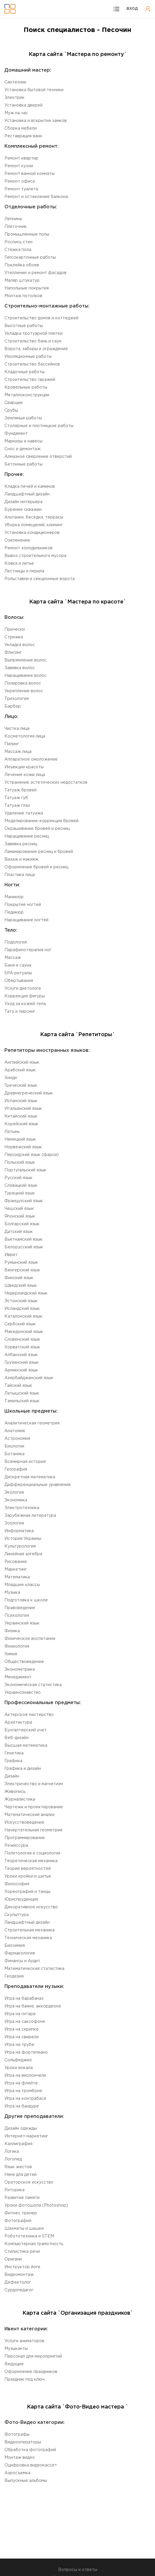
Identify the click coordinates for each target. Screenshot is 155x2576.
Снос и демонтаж (22, 449)
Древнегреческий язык (28, 1093)
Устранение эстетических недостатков (45, 782)
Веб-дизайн (16, 1738)
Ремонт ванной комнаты (29, 174)
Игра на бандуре (21, 2106)
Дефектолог (17, 2282)
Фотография (17, 2221)
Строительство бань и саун (32, 341)
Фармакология (19, 1953)
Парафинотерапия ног (27, 950)
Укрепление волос (23, 691)
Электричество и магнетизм (33, 1784)
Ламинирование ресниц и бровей (38, 852)
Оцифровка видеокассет (30, 2465)
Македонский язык (23, 1332)
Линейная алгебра (23, 1554)
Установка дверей (23, 105)
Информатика (19, 1531)
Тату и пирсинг (19, 1011)
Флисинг (13, 652)
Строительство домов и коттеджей (41, 318)
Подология (15, 942)
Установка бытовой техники (33, 90)
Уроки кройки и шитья (27, 1876)
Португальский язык (25, 1170)
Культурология (20, 1546)
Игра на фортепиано (26, 2052)
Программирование (24, 1838)
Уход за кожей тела (25, 1004)
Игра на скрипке (21, 2029)
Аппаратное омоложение (31, 759)
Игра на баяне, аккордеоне (32, 2006)
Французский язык (23, 1201)
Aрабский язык (20, 1070)
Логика (11, 2151)
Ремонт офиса (19, 181)
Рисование (15, 1562)
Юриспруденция (21, 1899)
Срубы (11, 410)
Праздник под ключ (24, 2379)
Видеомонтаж (19, 2274)
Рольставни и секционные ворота (39, 579)
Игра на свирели (21, 2037)
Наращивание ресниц (26, 836)
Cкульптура (16, 1915)
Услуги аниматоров (24, 2341)
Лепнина (13, 219)
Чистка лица (17, 728)
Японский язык (19, 1216)
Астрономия (17, 1438)
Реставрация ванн (23, 136)
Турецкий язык (19, 1193)
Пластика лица (19, 875)
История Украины (22, 1538)
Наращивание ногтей (26, 920)
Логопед (13, 2159)
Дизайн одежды (20, 2128)
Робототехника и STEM (29, 2236)
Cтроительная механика (29, 1930)
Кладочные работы (24, 372)
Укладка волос (19, 645)
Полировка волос (22, 683)
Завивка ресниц (20, 844)
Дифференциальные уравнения (37, 1485)
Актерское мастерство (29, 1715)
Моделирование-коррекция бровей (41, 821)
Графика (13, 1761)
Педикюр (14, 912)
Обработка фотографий (30, 2450)
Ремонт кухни (18, 166)
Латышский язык (21, 1393)
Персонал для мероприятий (33, 2356)
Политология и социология (32, 1853)
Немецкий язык (20, 1139)
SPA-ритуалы (18, 973)
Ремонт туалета (21, 189)
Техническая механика (28, 1938)
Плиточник (15, 226)
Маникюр (14, 897)
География (15, 1469)
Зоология (14, 1523)
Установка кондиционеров (32, 532)
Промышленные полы (26, 234)
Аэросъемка (17, 2473)
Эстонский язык (20, 1301)
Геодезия (14, 1976)
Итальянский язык (23, 1108)
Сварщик (13, 403)
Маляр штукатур (22, 280)
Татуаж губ (16, 798)
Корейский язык (21, 1124)
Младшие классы (22, 1585)
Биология (14, 1446)
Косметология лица (24, 736)
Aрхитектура (18, 1722)
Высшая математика (25, 1745)
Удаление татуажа (23, 813)
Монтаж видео (19, 2457)
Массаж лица (18, 752)
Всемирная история (25, 1462)
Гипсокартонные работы (30, 257)
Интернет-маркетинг (26, 2136)
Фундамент (16, 433)
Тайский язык (18, 1385)
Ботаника (14, 1454)
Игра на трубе (19, 2045)
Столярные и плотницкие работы (39, 426)
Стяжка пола (17, 250)
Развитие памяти (22, 2198)
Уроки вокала (18, 2068)
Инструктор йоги (22, 2267)
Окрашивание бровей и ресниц (37, 828)
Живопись (14, 1791)
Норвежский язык (23, 1147)
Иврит (10, 1255)
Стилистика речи (22, 2251)
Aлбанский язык (21, 1355)
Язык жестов (18, 2167)
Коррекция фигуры (24, 996)
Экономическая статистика (33, 1685)
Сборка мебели (20, 128)
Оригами (13, 2259)
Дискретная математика (29, 1477)
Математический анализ (29, 1815)
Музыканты (16, 2348)
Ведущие (14, 2364)
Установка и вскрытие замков (35, 121)
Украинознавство (22, 1692)
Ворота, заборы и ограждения (36, 349)
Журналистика (19, 1799)
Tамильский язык (22, 1401)
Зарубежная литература (30, 1515)
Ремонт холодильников (28, 548)
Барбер (12, 706)
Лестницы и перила (24, 571)
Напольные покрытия (26, 288)
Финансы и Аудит (22, 1961)
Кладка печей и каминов (29, 486)
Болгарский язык (22, 1224)
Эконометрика (19, 1669)
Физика (12, 1631)
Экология (14, 1492)
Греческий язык (20, 1085)
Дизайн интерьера (23, 502)
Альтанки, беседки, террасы (33, 517)
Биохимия (14, 1945)
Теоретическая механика (31, 1861)
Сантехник (15, 82)
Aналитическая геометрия (32, 1423)
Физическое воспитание (30, 1638)
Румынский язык (21, 1262)
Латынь (11, 1132)
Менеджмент (18, 1677)
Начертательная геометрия (33, 1830)
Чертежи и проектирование (33, 1807)
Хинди (10, 1078)
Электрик (14, 97)
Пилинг (11, 744)
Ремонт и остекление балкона (36, 197)
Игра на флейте (21, 2083)
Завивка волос (19, 668)
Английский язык (21, 1062)
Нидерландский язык (26, 1293)
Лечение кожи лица (24, 775)
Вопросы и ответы (77, 2570)
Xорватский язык (22, 1347)
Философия (16, 1884)
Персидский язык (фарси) (31, 1155)
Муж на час (16, 113)
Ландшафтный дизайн (27, 494)
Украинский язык (22, 1623)
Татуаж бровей (20, 790)
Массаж (12, 957)
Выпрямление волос (25, 660)
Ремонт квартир (21, 158)
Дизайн (11, 1776)
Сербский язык (20, 1324)
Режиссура (16, 1845)
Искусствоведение (24, 1822)
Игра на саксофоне (24, 2021)
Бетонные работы (23, 464)
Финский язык (18, 1278)
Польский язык (19, 1162)
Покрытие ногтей (22, 905)
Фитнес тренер (20, 2213)
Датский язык (18, 1232)
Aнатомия (14, 1431)
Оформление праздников (30, 2372)
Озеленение (17, 540)
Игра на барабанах (24, 1998)
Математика (17, 1577)
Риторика (14, 2190)
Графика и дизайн (22, 1768)
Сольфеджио (18, 2060)
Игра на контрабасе (25, 2098)
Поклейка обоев (21, 265)
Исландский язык (22, 1308)
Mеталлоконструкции (26, 395)
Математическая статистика (34, 1968)
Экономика (15, 1500)
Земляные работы (23, 418)
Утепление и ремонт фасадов (35, 273)
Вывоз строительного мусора (35, 556)
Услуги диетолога (22, 988)
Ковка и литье (19, 563)
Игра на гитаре (20, 2014)
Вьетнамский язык (23, 1239)
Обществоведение (24, 1662)
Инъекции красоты (24, 767)
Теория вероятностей (27, 1868)
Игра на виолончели (25, 2075)
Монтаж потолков (23, 296)
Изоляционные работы (28, 356)
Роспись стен (18, 242)
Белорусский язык (23, 1247)
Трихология (16, 699)
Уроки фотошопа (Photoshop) (36, 2205)
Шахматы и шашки (24, 2228)
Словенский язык (22, 1339)
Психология (16, 1615)
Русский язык (18, 1178)
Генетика (14, 1753)
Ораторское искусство (28, 2182)
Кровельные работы (25, 387)
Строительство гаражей (29, 379)
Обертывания (18, 981)
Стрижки (13, 637)
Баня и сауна (17, 965)
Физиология (16, 1646)
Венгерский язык (22, 1270)
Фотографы (17, 2434)
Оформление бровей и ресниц (36, 867)
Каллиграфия (18, 2144)
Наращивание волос (25, 675)
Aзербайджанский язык (28, 1378)
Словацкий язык (20, 1185)
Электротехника (21, 1508)
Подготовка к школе (26, 1600)
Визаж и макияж (21, 859)
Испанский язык (20, 1101)
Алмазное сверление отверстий (38, 456)
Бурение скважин (23, 509)
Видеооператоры (22, 2442)
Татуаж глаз (17, 805)
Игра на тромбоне (23, 2091)
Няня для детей (20, 2174)
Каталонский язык (23, 1316)
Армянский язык (21, 1370)
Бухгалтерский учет (25, 1730)
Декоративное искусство (31, 1907)
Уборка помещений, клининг (33, 525)
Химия (10, 1654)
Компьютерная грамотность (33, 2244)
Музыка (12, 1592)
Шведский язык (20, 1285)
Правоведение (19, 1608)
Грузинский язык (21, 1362)
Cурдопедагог (18, 2290)
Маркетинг (15, 1569)
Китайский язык (20, 1116)
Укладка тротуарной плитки (33, 333)
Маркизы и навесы (23, 441)
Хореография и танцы (27, 1892)
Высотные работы (23, 326)
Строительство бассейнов (32, 364)
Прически (14, 629)
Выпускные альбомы (25, 2480)
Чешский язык (19, 1208)
